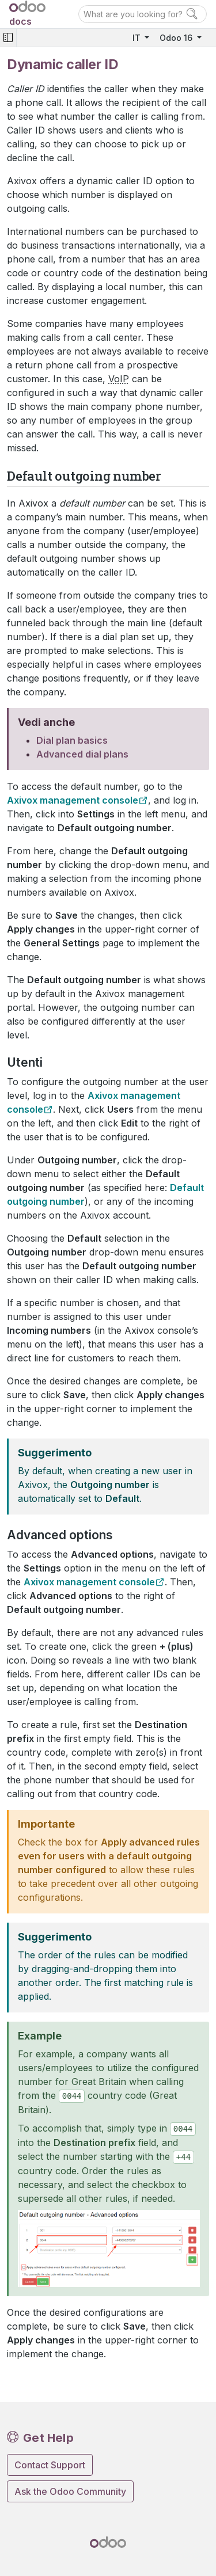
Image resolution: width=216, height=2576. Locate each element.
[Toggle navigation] (8, 38)
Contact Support (49, 2465)
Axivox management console (72, 800)
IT (137, 38)
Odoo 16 (177, 38)
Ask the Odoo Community (70, 2491)
